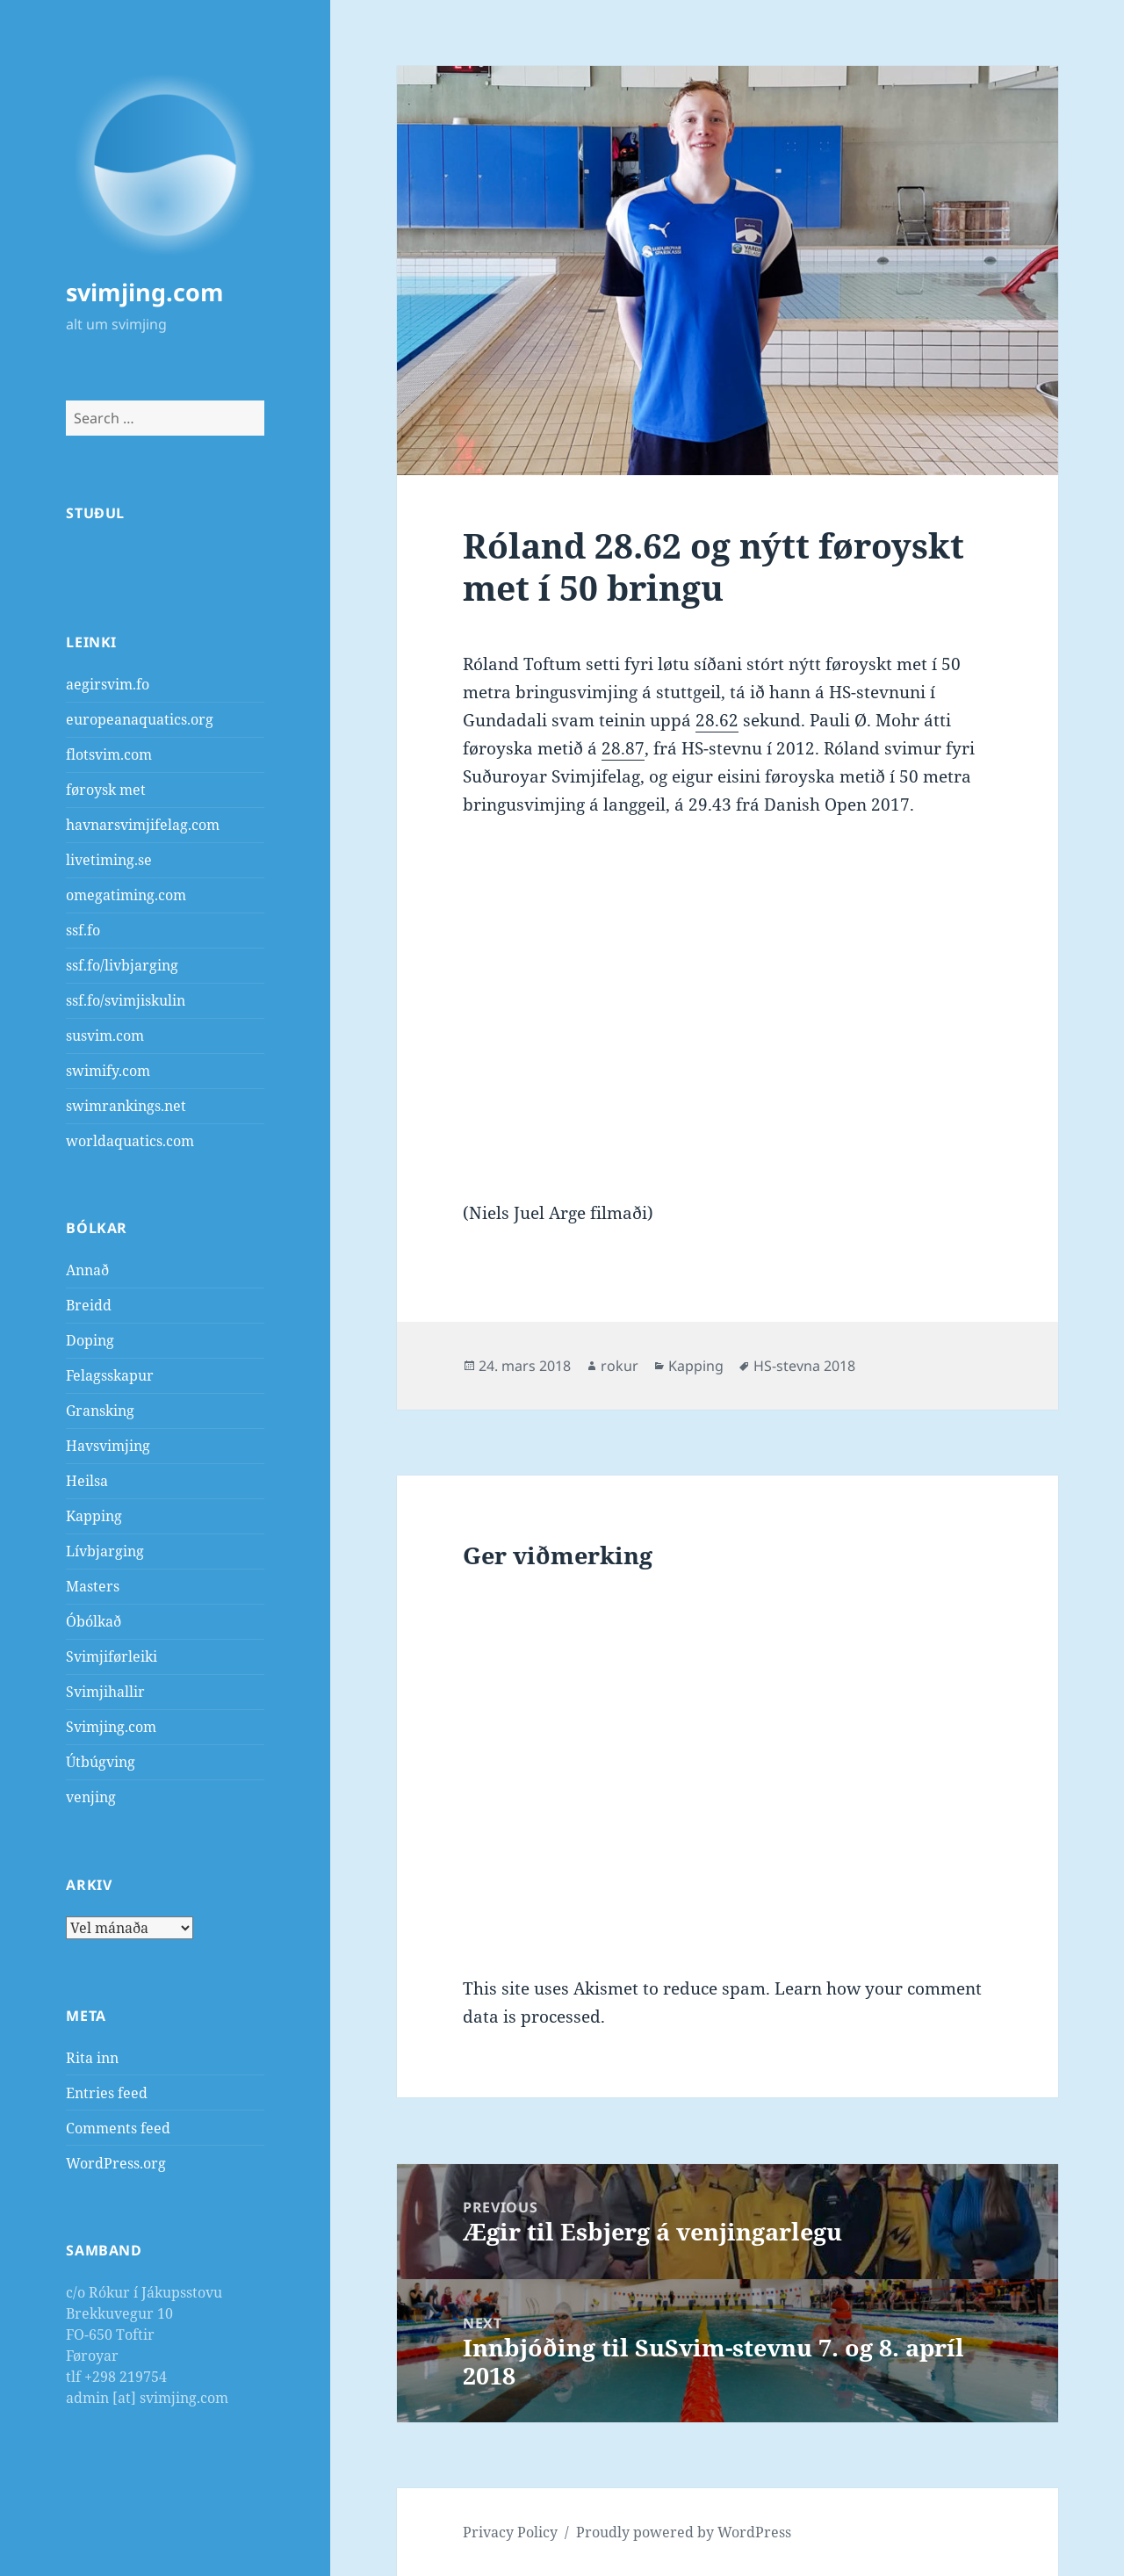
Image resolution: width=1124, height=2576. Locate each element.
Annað (87, 1270)
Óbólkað (93, 1621)
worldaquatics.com (130, 1141)
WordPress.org (116, 2163)
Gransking (100, 1410)
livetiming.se (109, 859)
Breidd (89, 1305)
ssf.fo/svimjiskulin (125, 1000)
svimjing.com (145, 292)
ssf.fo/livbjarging (122, 965)
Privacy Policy (510, 2532)
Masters (92, 1586)
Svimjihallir (105, 1691)
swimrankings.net (126, 1105)
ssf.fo (83, 930)
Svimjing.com (111, 1726)
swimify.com (108, 1070)
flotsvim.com (109, 754)
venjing (91, 1797)
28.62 (717, 720)
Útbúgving (100, 1761)
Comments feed (118, 2128)
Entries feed (107, 2093)
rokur (619, 1365)
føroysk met (106, 789)
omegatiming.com (126, 895)
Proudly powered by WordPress (683, 2532)
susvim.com (105, 1035)
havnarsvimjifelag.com (143, 824)
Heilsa (87, 1480)
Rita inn (92, 2057)
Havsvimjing (108, 1445)
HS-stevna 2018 (804, 1365)
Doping (90, 1340)
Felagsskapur (110, 1375)
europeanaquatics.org (139, 719)
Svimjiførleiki (111, 1656)
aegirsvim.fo (107, 684)
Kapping (94, 1516)
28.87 (623, 748)
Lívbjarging (105, 1551)
